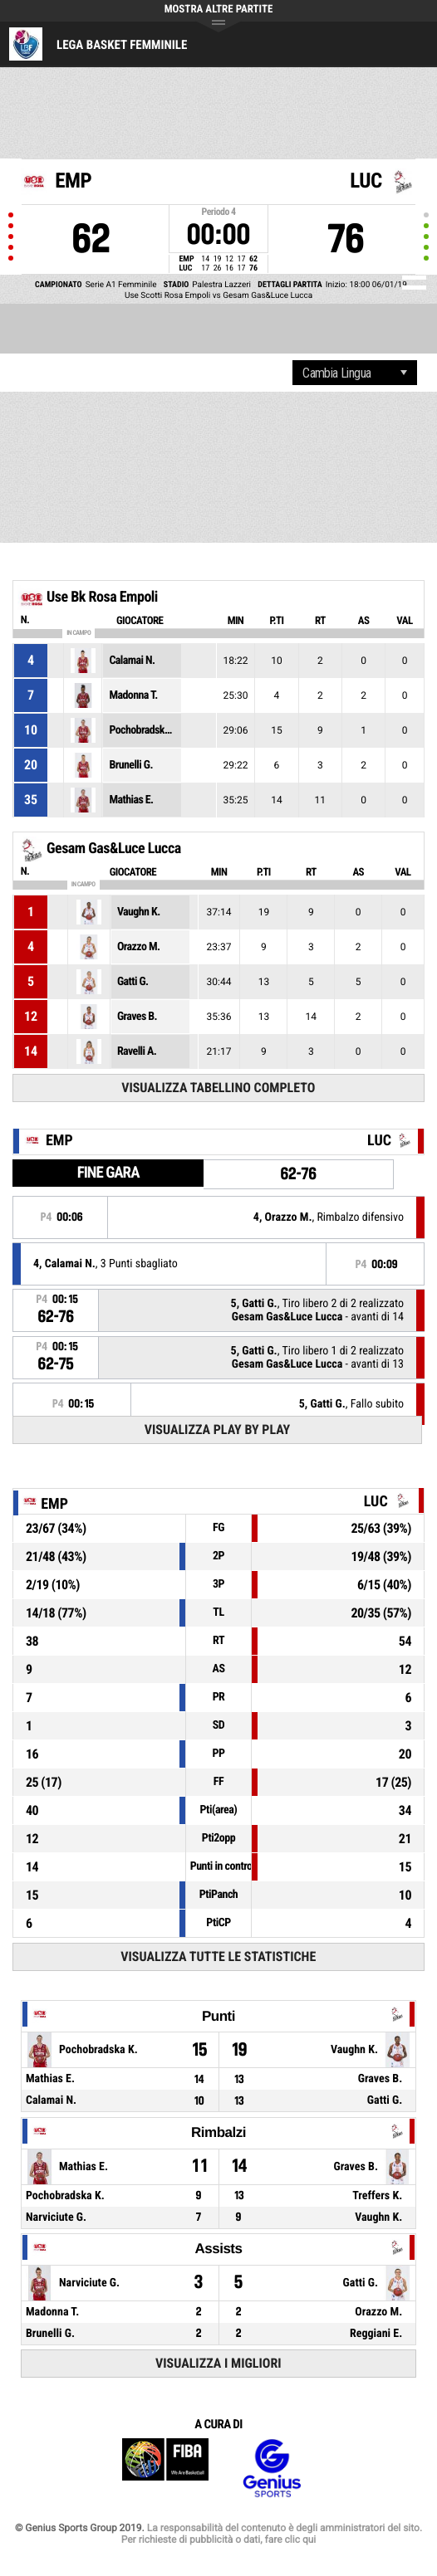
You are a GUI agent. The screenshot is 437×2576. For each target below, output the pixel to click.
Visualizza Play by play (218, 1429)
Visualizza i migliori (218, 2363)
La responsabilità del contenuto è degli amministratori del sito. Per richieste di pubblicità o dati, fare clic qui (271, 2533)
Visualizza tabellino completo (218, 1087)
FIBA (165, 2468)
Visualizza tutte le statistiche (218, 1956)
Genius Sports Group (271, 2468)
